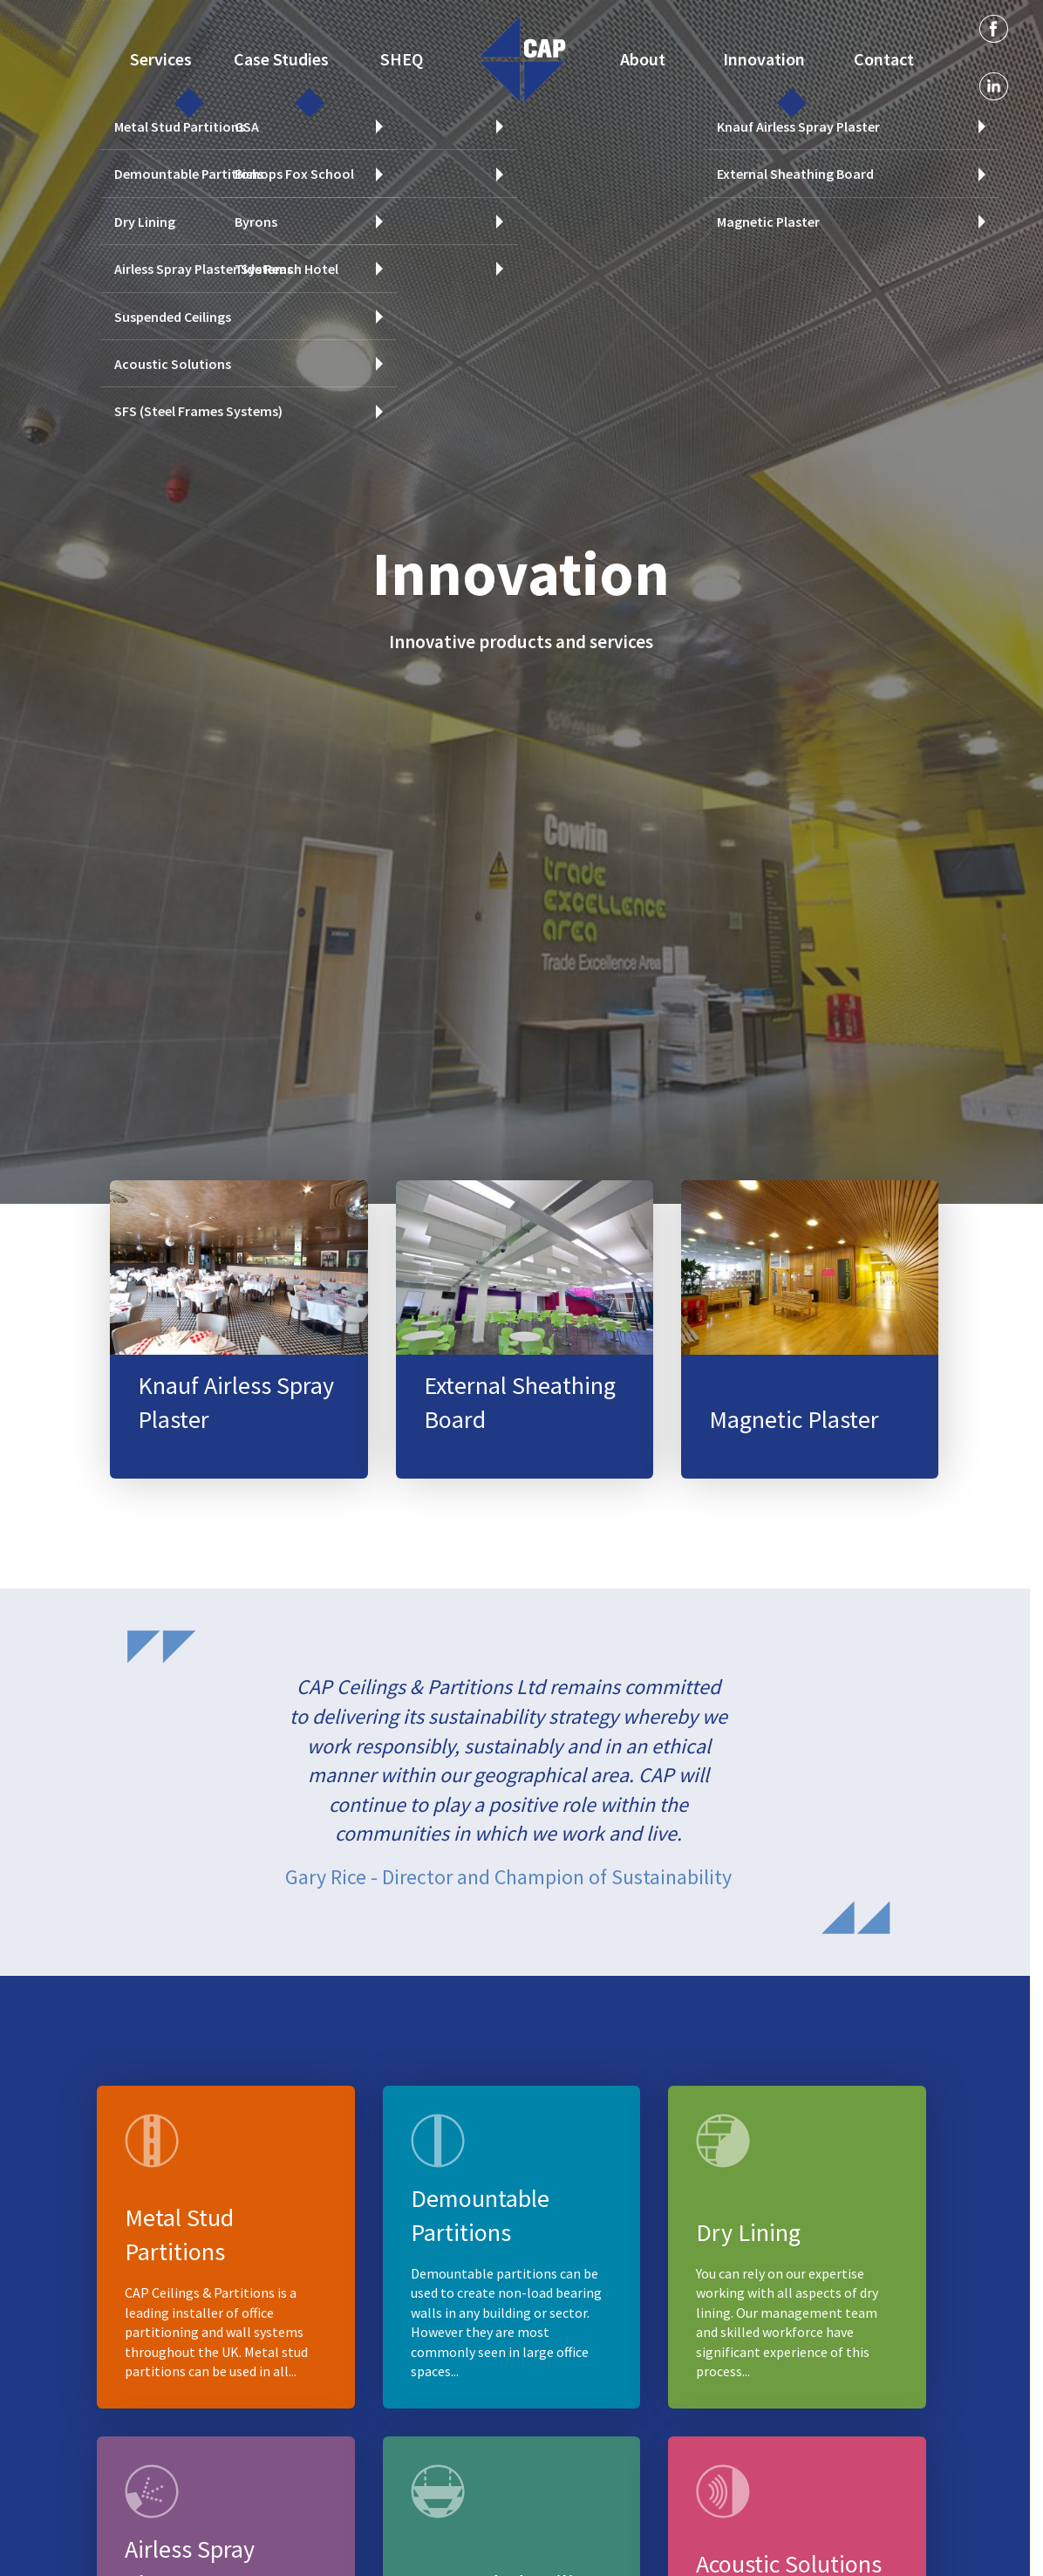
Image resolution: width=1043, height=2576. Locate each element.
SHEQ (400, 57)
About (642, 57)
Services (159, 57)
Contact (884, 57)
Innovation (763, 57)
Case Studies (279, 57)
